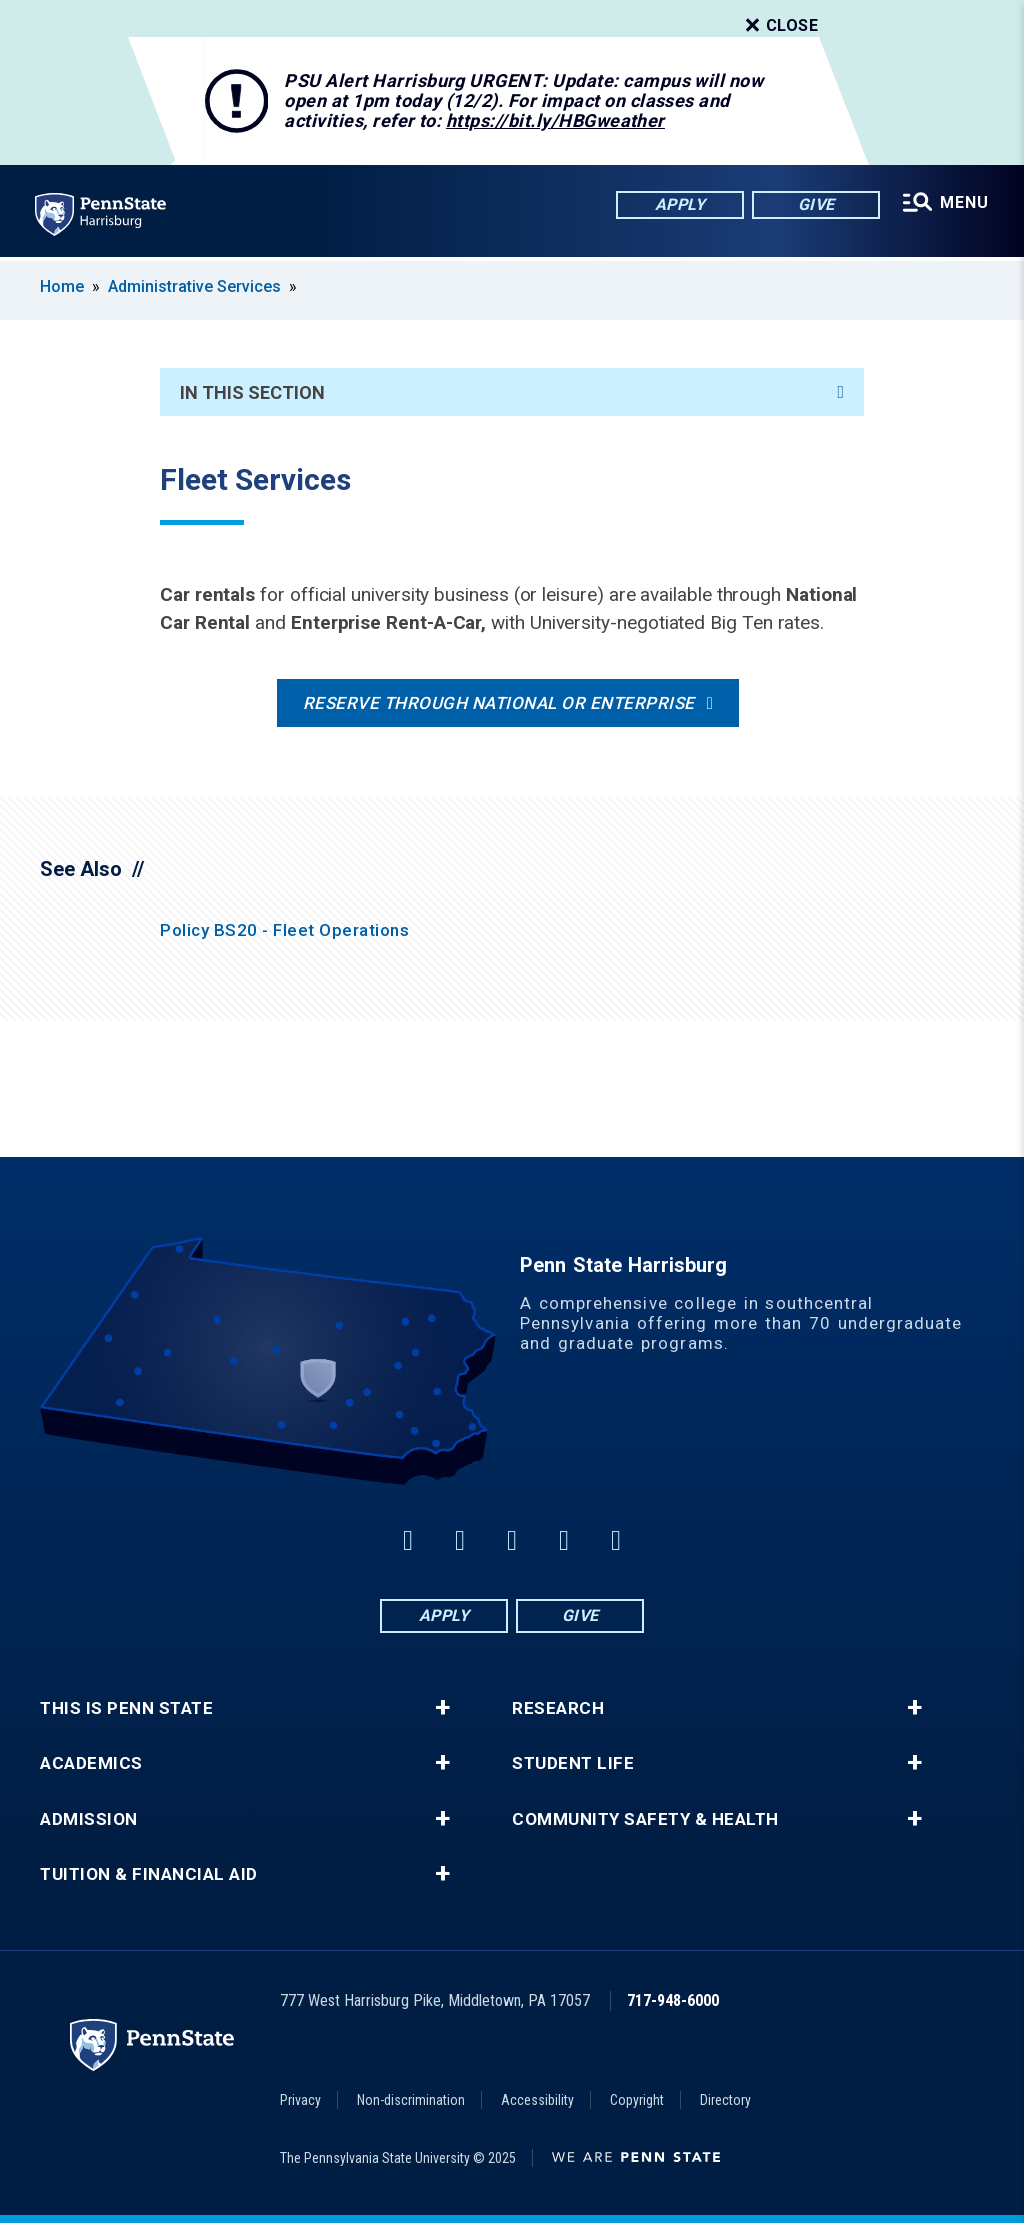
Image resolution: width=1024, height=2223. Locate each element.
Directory (725, 2100)
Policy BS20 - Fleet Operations (284, 930)
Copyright (637, 2100)
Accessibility (537, 2100)
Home (62, 286)
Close (780, 26)
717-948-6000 (673, 2000)
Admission (89, 1819)
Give (815, 204)
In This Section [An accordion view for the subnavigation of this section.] (512, 392)
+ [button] (442, 1708)
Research (558, 1708)
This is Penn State (126, 1708)
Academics (91, 1763)
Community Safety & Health (645, 1819)
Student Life (573, 1763)
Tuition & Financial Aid (149, 1874)
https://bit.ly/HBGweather (555, 120)
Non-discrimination (411, 2100)
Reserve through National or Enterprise (499, 703)
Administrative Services (194, 286)
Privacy (300, 2100)
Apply (679, 204)
